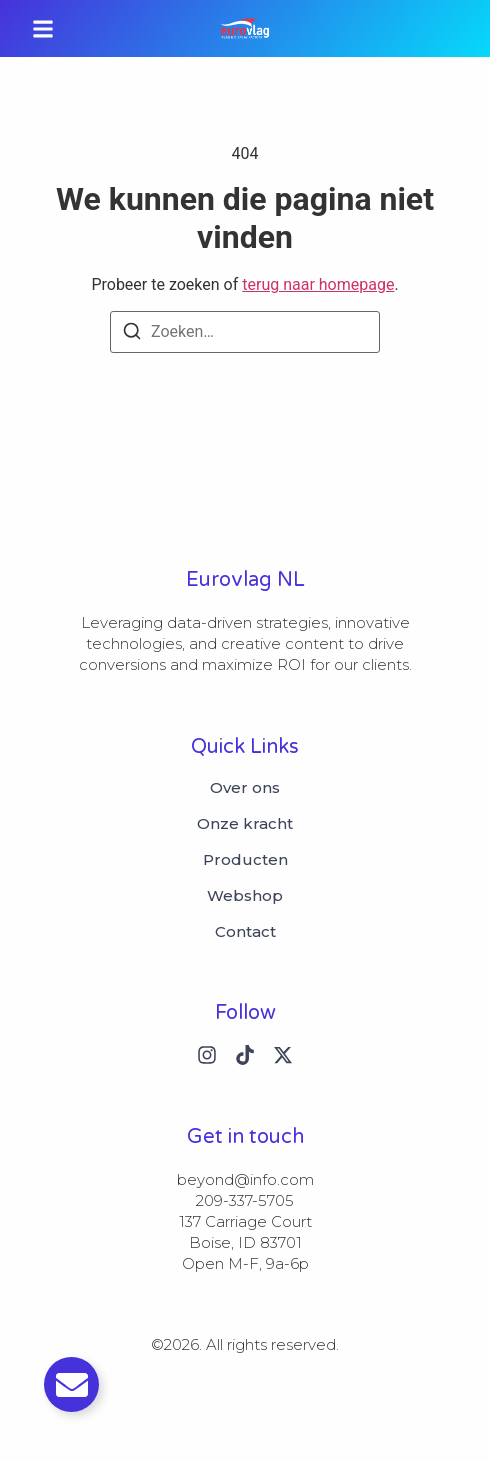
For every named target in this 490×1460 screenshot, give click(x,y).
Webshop (245, 896)
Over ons (245, 788)
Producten (245, 860)
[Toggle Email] (71, 1384)
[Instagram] (207, 1055)
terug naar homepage (318, 284)
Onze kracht (245, 824)
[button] (43, 28)
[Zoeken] (132, 334)
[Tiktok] (245, 1055)
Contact (245, 932)
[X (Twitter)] (283, 1055)
